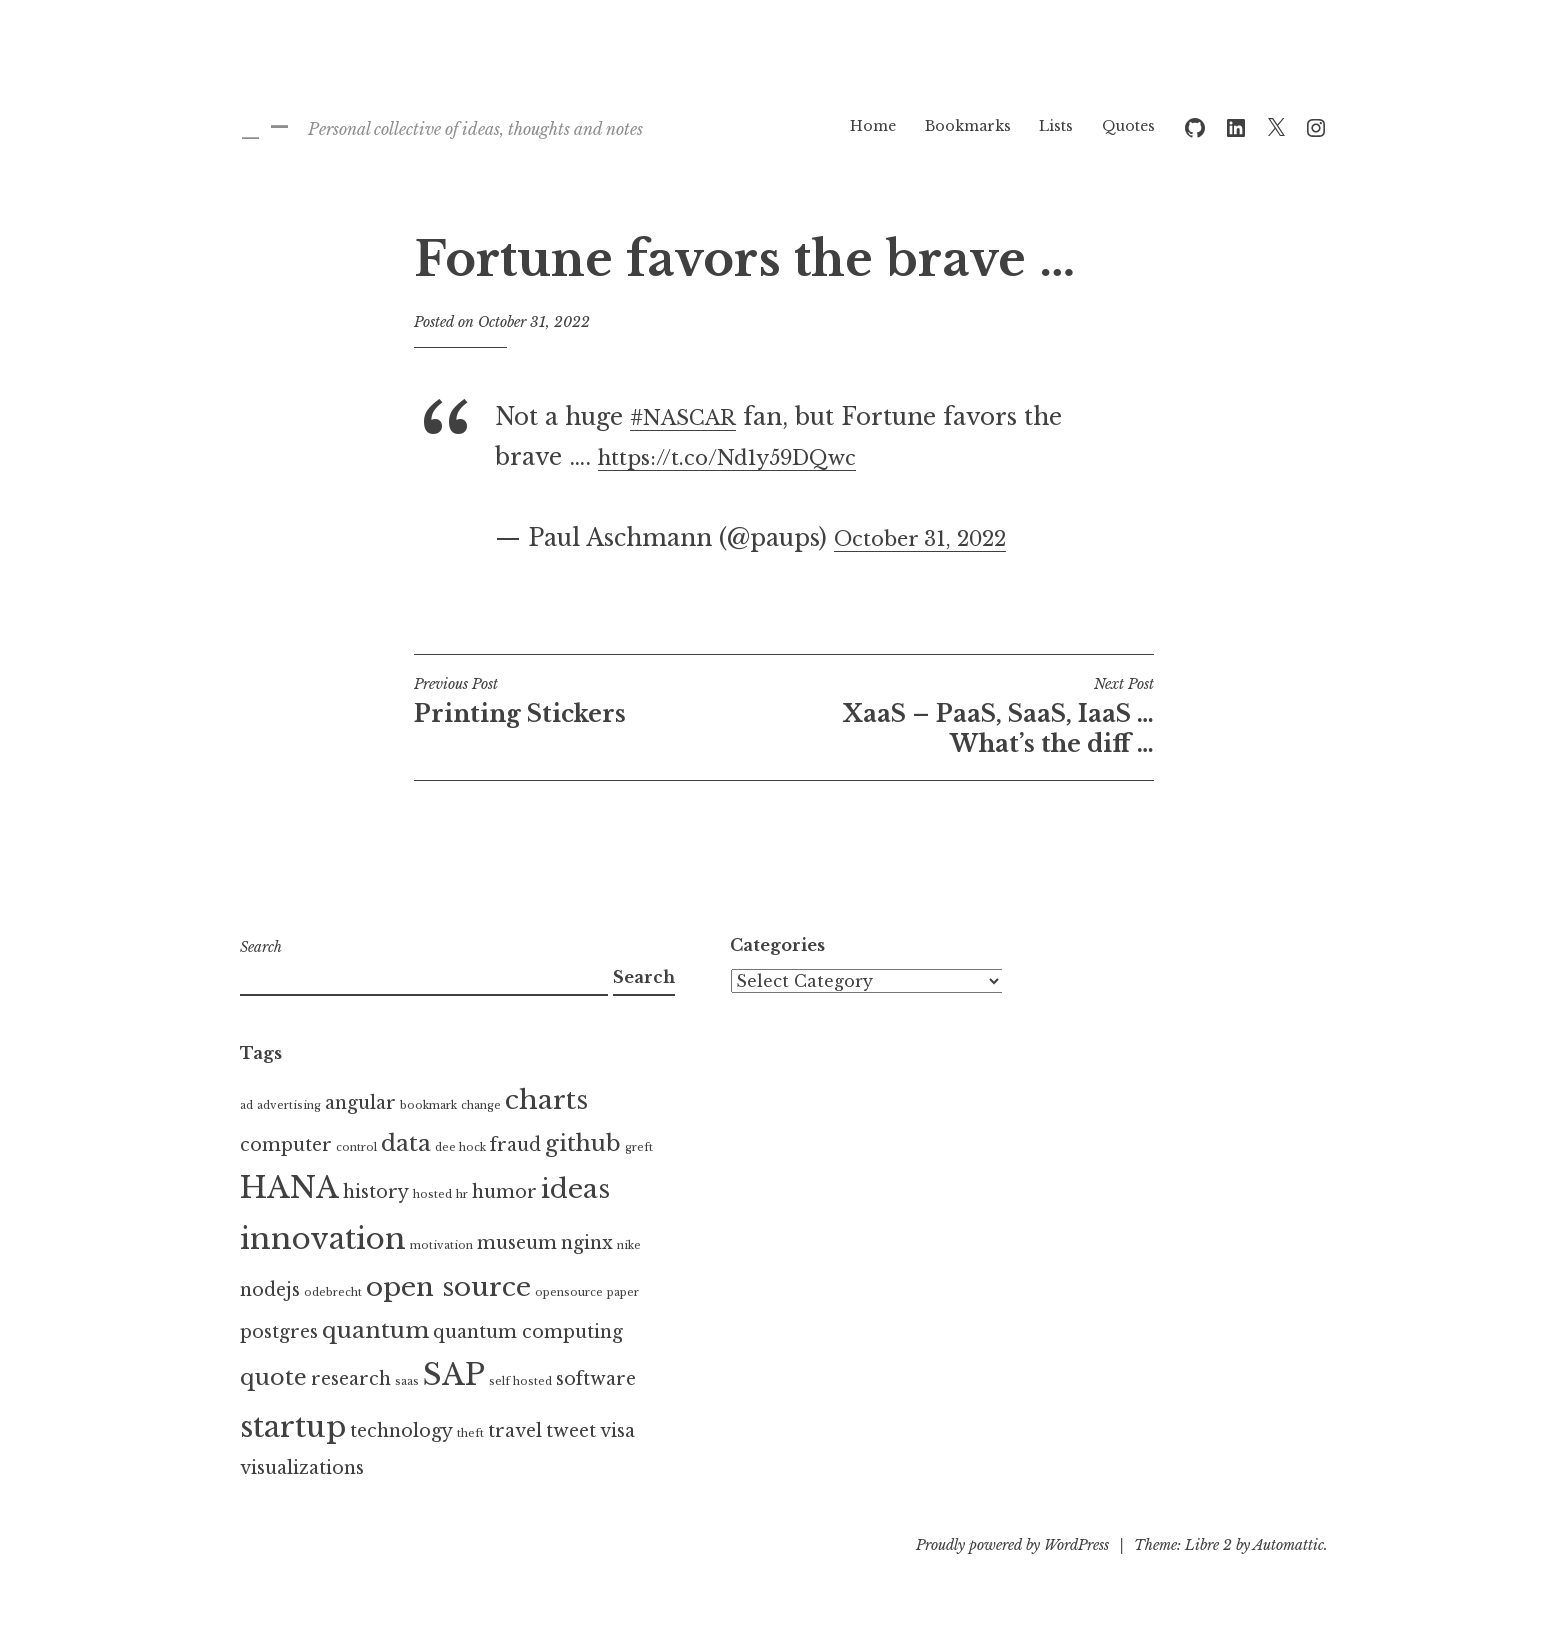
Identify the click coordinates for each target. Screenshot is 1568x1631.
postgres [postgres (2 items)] (279, 1332)
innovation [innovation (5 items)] (323, 1239)
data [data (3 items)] (406, 1143)
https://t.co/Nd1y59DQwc (747, 457)
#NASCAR (691, 417)
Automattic (1288, 1545)
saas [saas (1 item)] (407, 1381)
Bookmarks (968, 126)
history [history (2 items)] (376, 1192)
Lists (1056, 126)
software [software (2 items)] (596, 1379)
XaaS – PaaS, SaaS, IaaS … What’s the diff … (969, 716)
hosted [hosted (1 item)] (432, 1194)
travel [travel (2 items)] (515, 1431)
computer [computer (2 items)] (286, 1145)
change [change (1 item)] (481, 1105)
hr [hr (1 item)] (462, 1194)
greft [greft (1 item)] (639, 1147)
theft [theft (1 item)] (470, 1433)
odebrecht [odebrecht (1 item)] (333, 1292)
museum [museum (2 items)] (517, 1243)
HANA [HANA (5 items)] (289, 1188)
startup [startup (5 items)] (293, 1427)
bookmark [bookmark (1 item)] (428, 1105)
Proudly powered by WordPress (1012, 1545)
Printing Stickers (599, 701)
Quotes (1128, 126)
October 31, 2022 (933, 538)
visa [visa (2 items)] (617, 1431)
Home (873, 126)
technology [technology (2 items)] (401, 1431)
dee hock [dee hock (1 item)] (460, 1147)
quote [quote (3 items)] (273, 1377)
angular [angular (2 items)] (360, 1103)
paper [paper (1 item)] (623, 1292)
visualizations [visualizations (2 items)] (302, 1468)
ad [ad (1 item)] (246, 1105)
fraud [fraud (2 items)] (515, 1145)
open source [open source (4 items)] (448, 1287)
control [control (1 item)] (356, 1147)
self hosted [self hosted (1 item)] (520, 1381)
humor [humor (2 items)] (504, 1192)
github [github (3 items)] (583, 1143)
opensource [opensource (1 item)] (569, 1292)
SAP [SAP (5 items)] (454, 1375)
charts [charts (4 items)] (546, 1100)
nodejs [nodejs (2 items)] (270, 1290)
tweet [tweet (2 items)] (571, 1431)
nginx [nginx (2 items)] (587, 1243)
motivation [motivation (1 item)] (441, 1245)
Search (261, 947)
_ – (265, 125)
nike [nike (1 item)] (629, 1245)
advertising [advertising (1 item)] (289, 1105)
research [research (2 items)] (351, 1379)
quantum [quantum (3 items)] (375, 1330)
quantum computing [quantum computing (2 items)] (528, 1332)
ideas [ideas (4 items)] (575, 1189)
